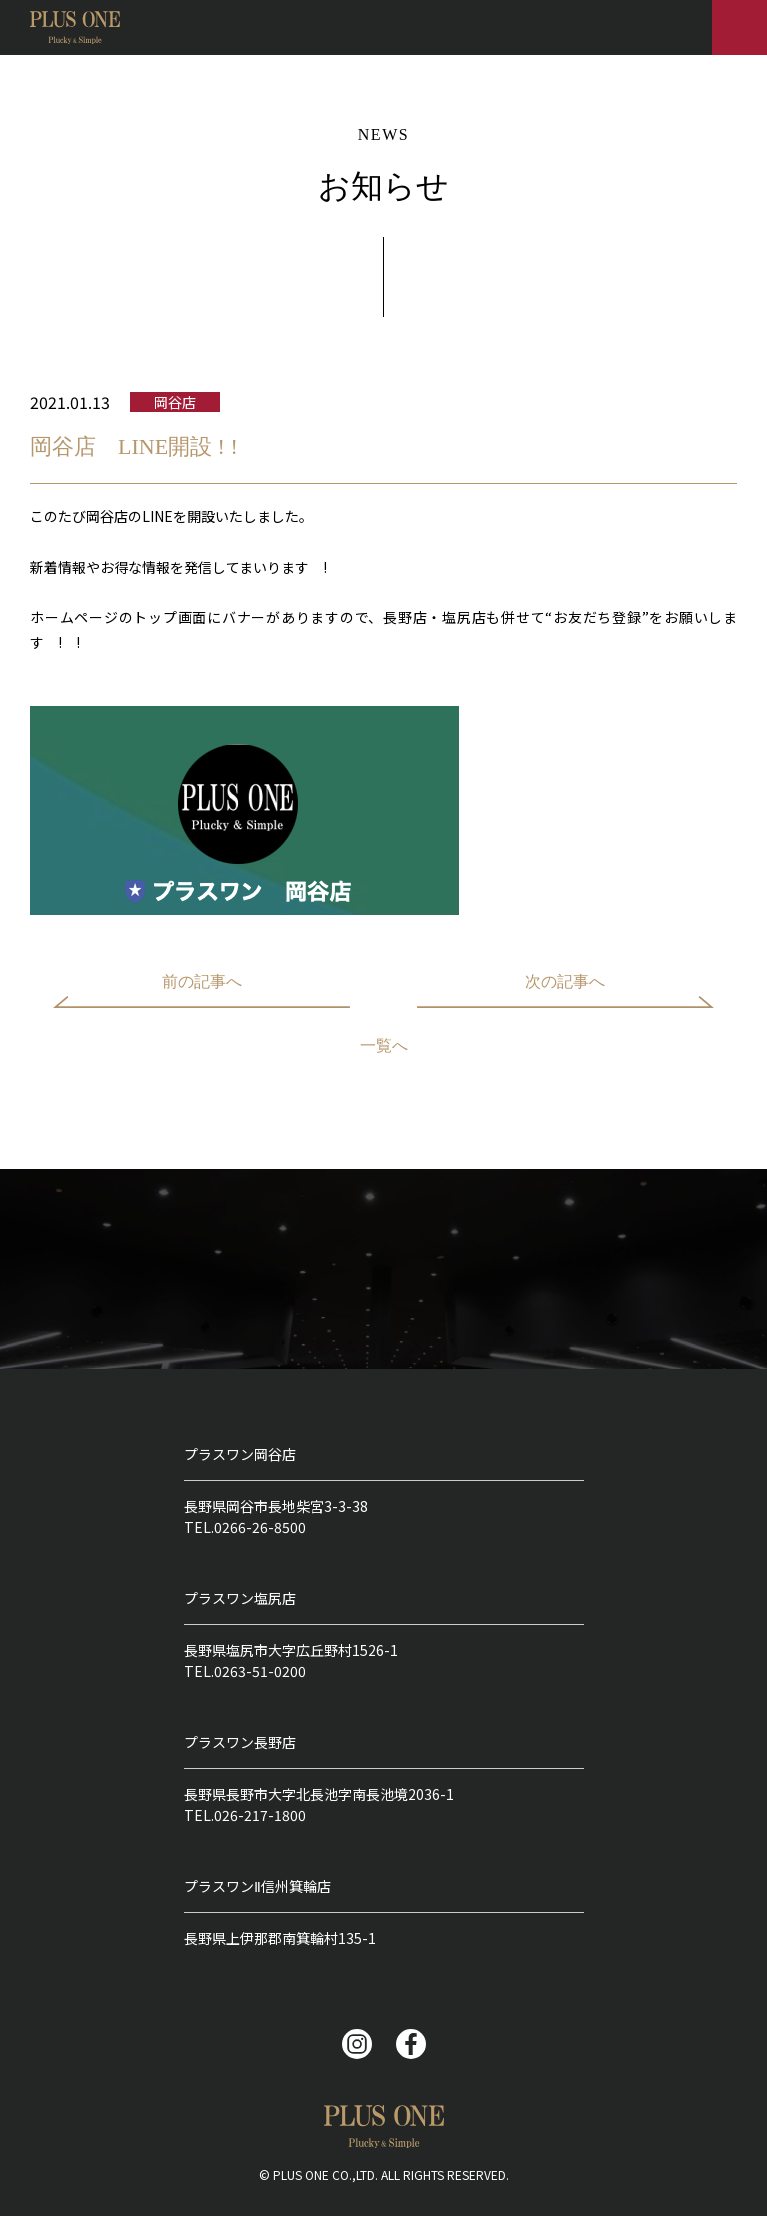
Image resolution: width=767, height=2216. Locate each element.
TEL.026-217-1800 (245, 1815)
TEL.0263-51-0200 (245, 1671)
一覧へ (384, 1046)
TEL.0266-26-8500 (245, 1527)
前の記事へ (202, 981)
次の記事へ (565, 981)
